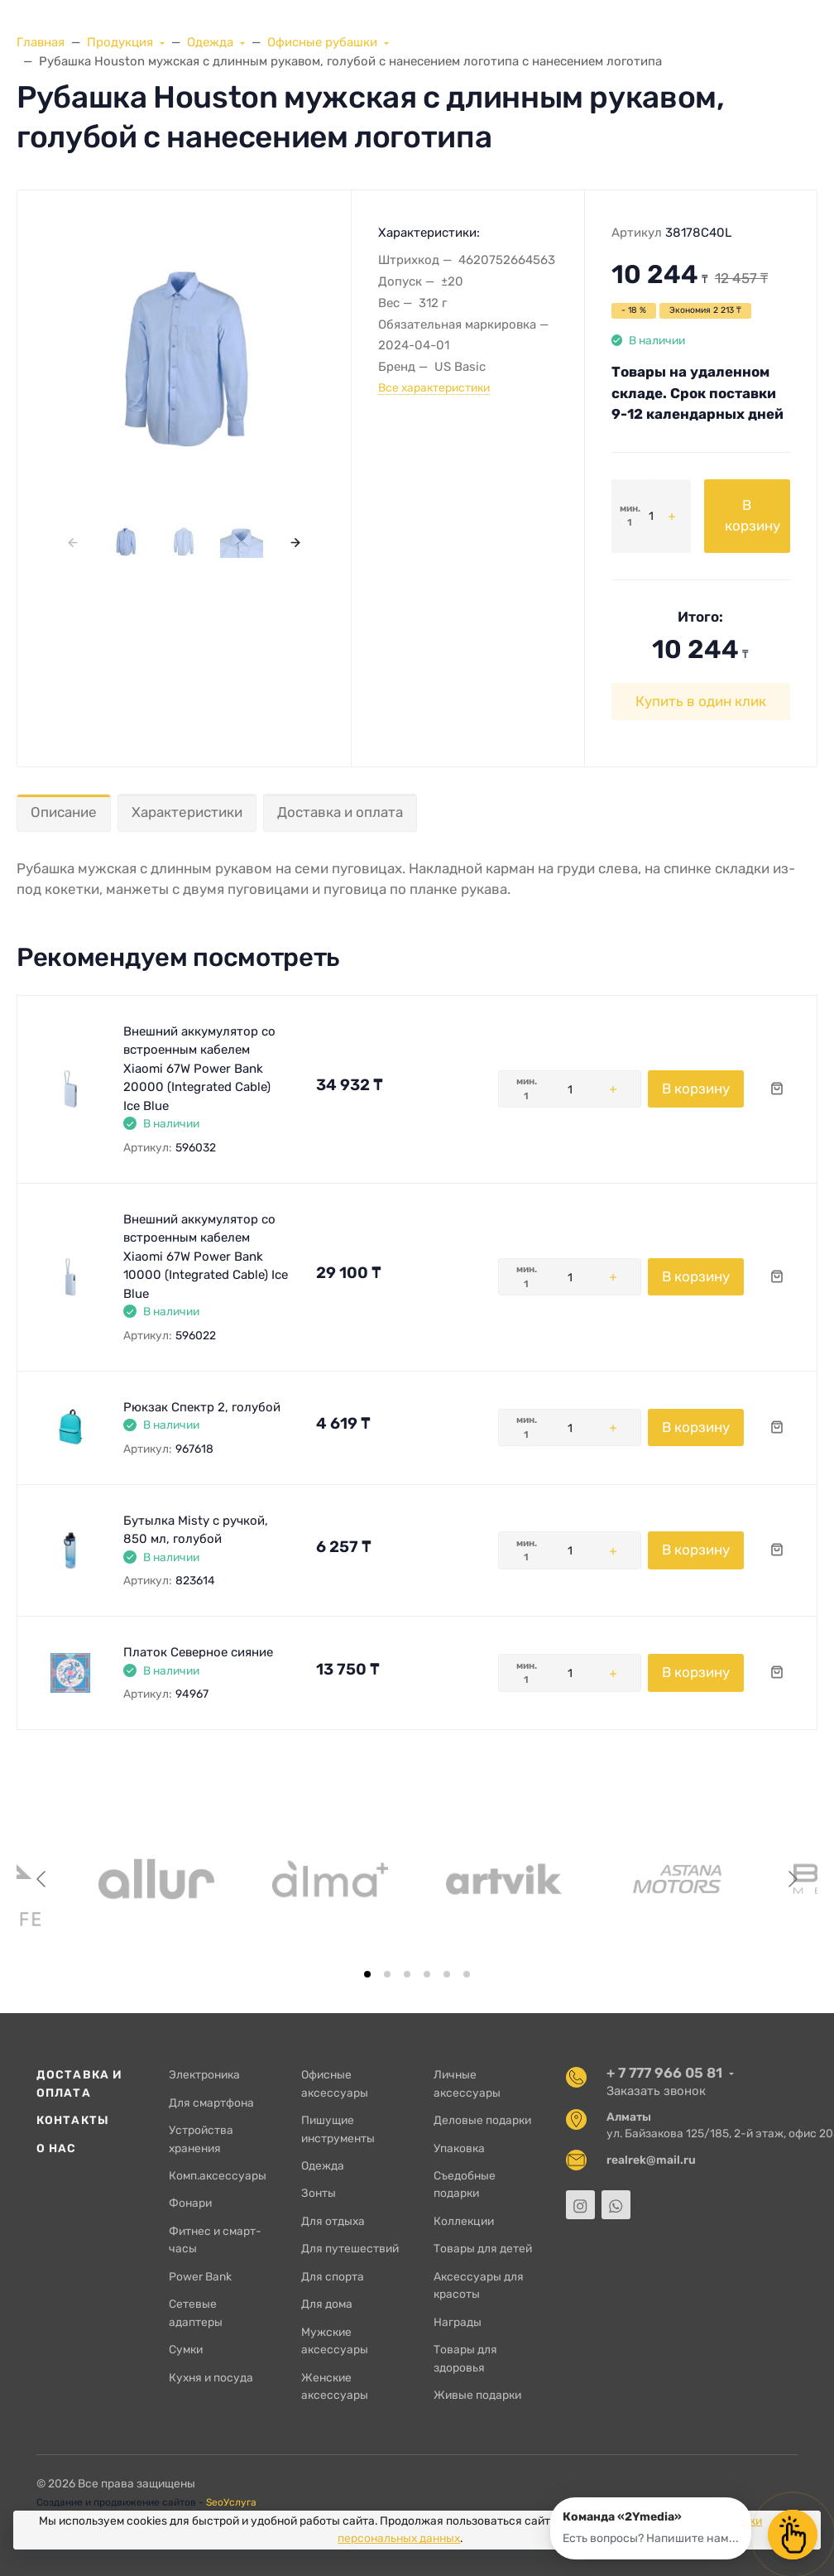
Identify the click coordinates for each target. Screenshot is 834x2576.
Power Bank (200, 2276)
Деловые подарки (482, 2120)
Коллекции (464, 2221)
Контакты (72, 2120)
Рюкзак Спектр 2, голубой (201, 1407)
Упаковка (459, 2148)
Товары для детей (483, 2248)
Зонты (318, 2192)
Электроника (204, 2074)
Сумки (186, 2349)
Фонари (190, 2202)
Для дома (326, 2303)
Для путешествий (350, 2248)
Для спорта (332, 2276)
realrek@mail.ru (651, 2159)
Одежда (322, 2165)
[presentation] (72, 541)
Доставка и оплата (340, 812)
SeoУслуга (231, 2502)
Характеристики (187, 812)
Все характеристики (434, 387)
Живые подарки (477, 2394)
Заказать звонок (656, 2090)
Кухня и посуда (211, 2377)
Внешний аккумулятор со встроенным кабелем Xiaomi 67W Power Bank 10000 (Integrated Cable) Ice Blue (205, 1256)
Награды (458, 2321)
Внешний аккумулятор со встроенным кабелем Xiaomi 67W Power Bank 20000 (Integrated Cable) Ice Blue (199, 1068)
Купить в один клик (700, 701)
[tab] (367, 1974)
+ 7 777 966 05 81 (664, 2072)
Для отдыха (333, 2221)
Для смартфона (211, 2102)
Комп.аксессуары (217, 2175)
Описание (64, 812)
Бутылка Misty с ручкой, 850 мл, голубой (195, 1530)
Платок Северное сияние (198, 1652)
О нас (56, 2148)
